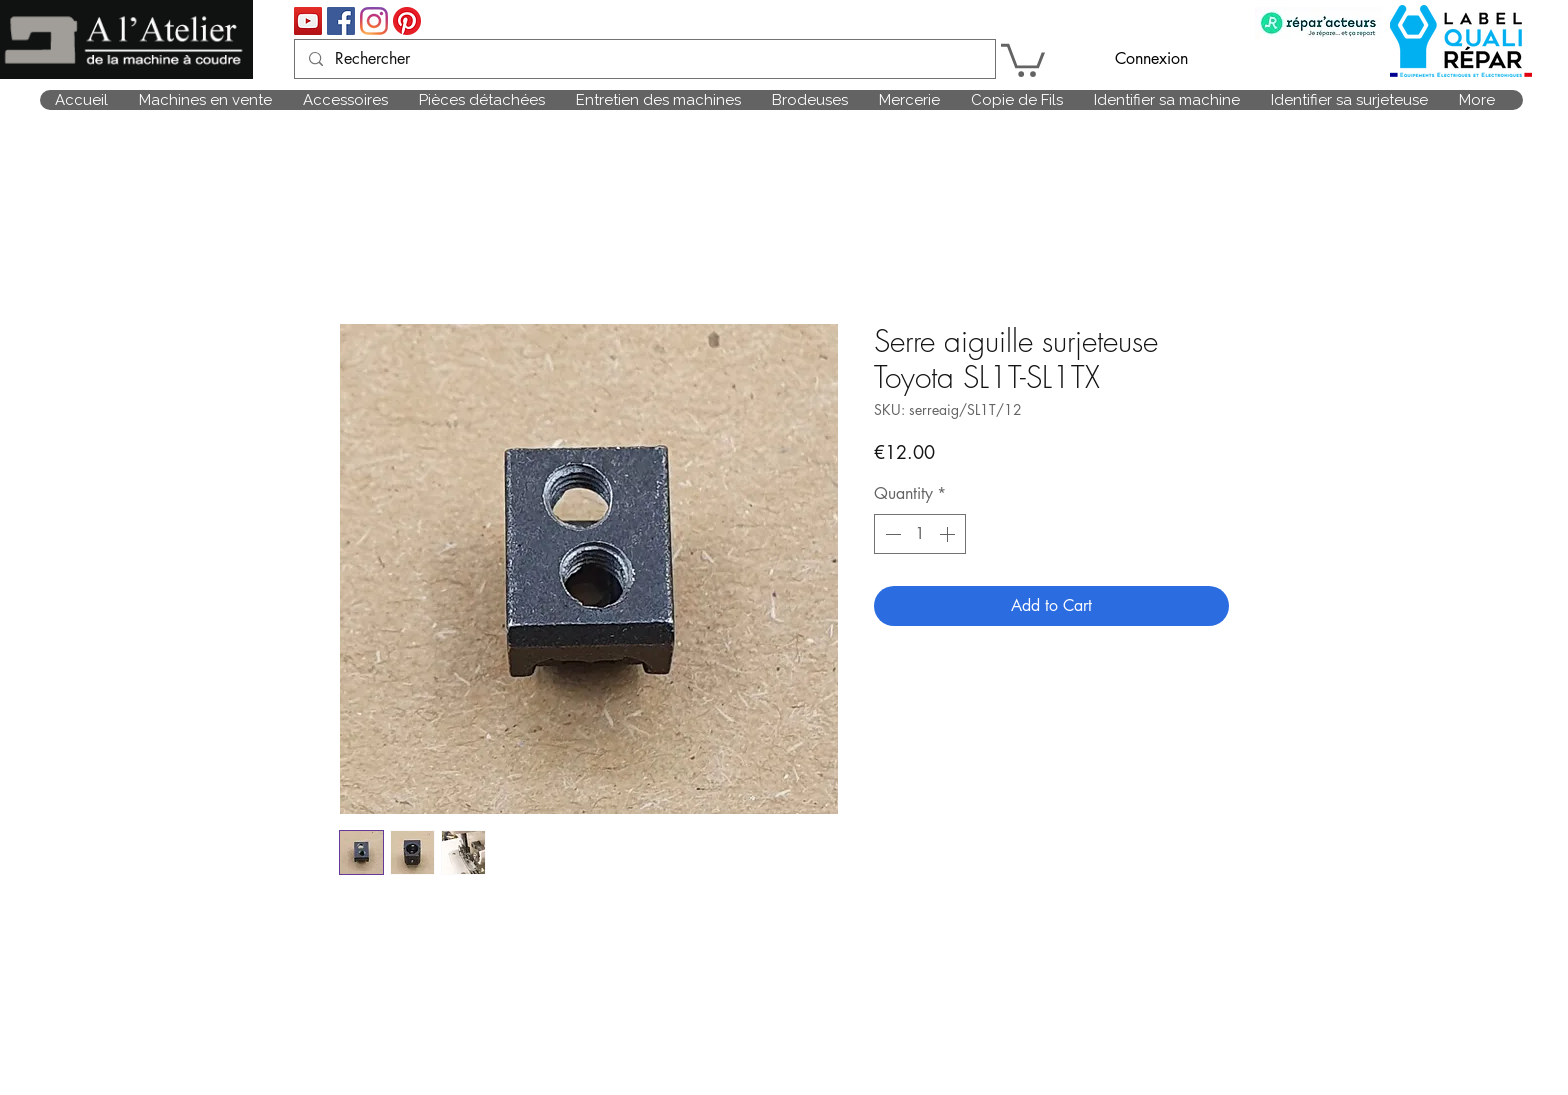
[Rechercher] (644, 59)
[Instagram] (374, 21)
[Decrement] (891, 534)
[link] (1023, 58)
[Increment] (949, 534)
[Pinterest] (407, 21)
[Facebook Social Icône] (341, 21)
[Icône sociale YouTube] (308, 21)
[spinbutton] (920, 534)
